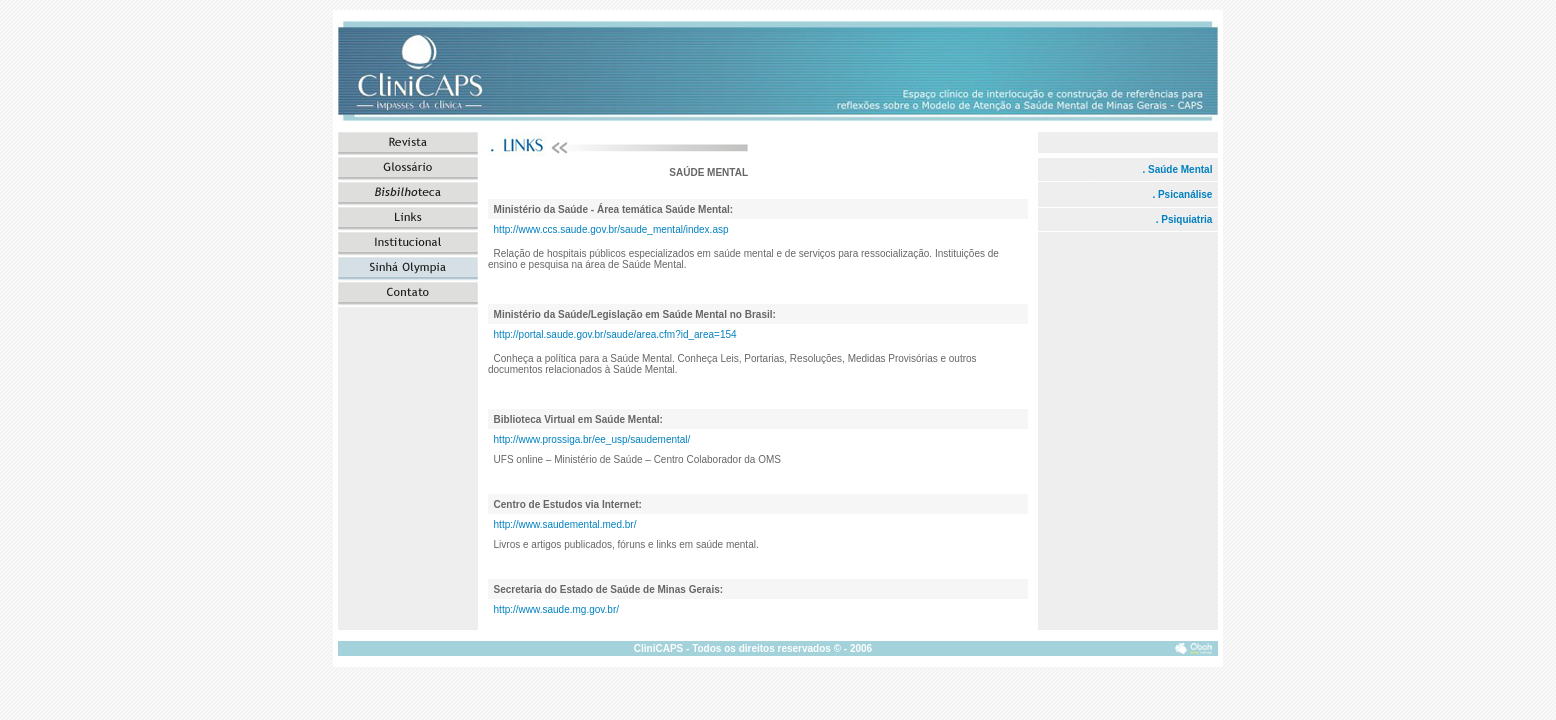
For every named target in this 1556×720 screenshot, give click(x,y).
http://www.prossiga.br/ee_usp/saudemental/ (592, 439)
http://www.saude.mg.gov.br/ (556, 609)
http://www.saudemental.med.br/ (565, 524)
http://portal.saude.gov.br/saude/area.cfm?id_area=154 (615, 334)
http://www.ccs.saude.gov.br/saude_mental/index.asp (611, 229)
